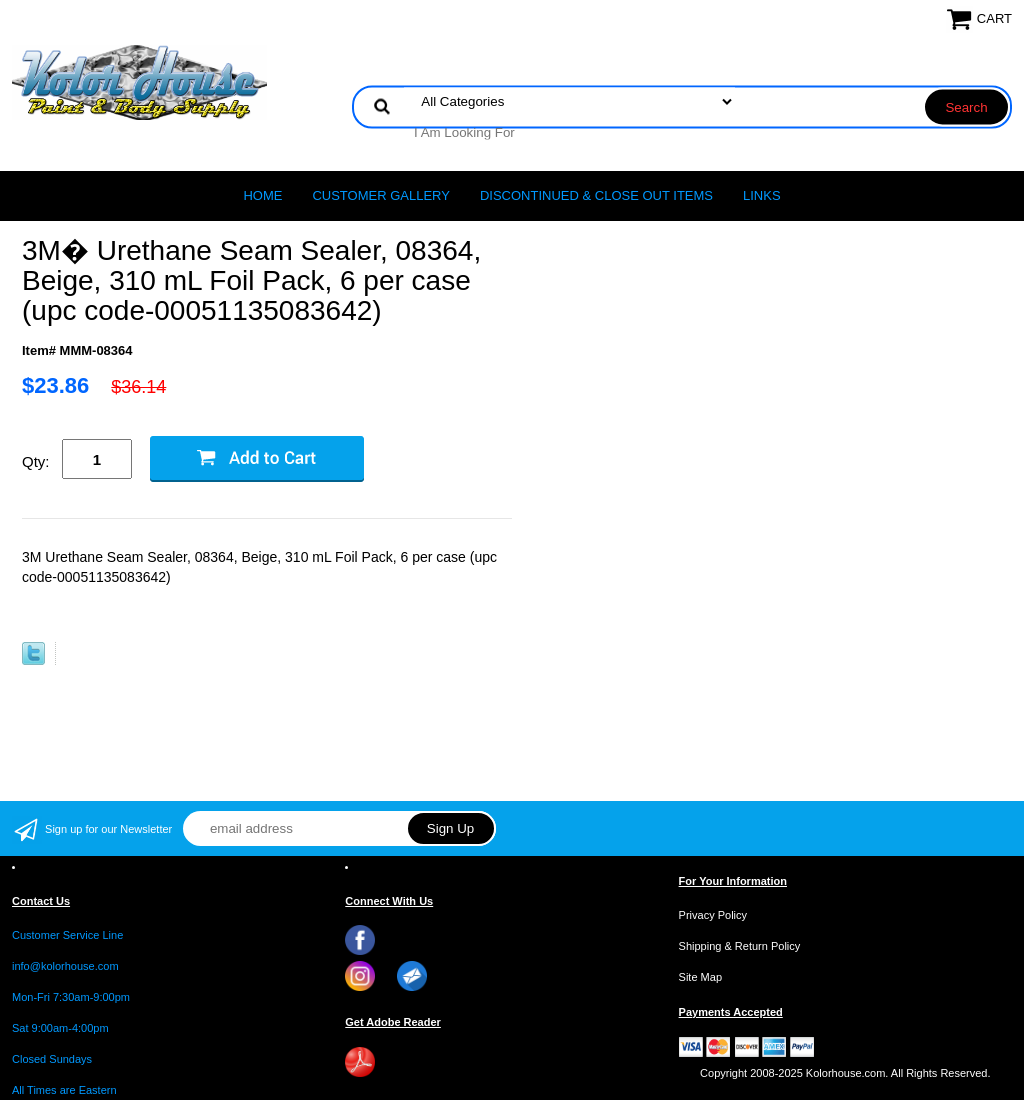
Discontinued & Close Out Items (596, 195)
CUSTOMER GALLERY (381, 195)
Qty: (36, 461)
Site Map (700, 977)
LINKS (762, 195)
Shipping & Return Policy (740, 946)
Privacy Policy (713, 915)
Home (262, 195)
